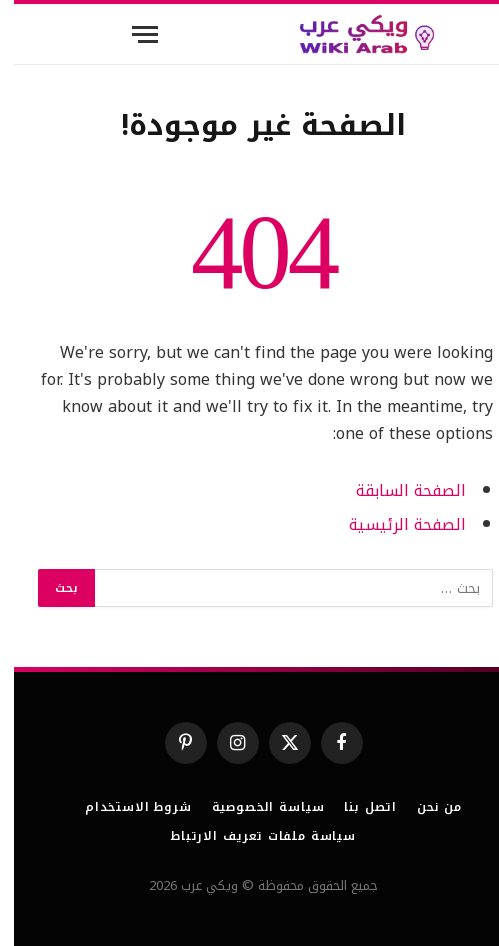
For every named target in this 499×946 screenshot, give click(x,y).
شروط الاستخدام (124, 807)
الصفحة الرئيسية (393, 525)
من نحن (425, 807)
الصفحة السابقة (397, 491)
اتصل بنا (356, 807)
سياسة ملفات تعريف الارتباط (249, 836)
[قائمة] (131, 34)
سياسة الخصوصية (254, 807)
